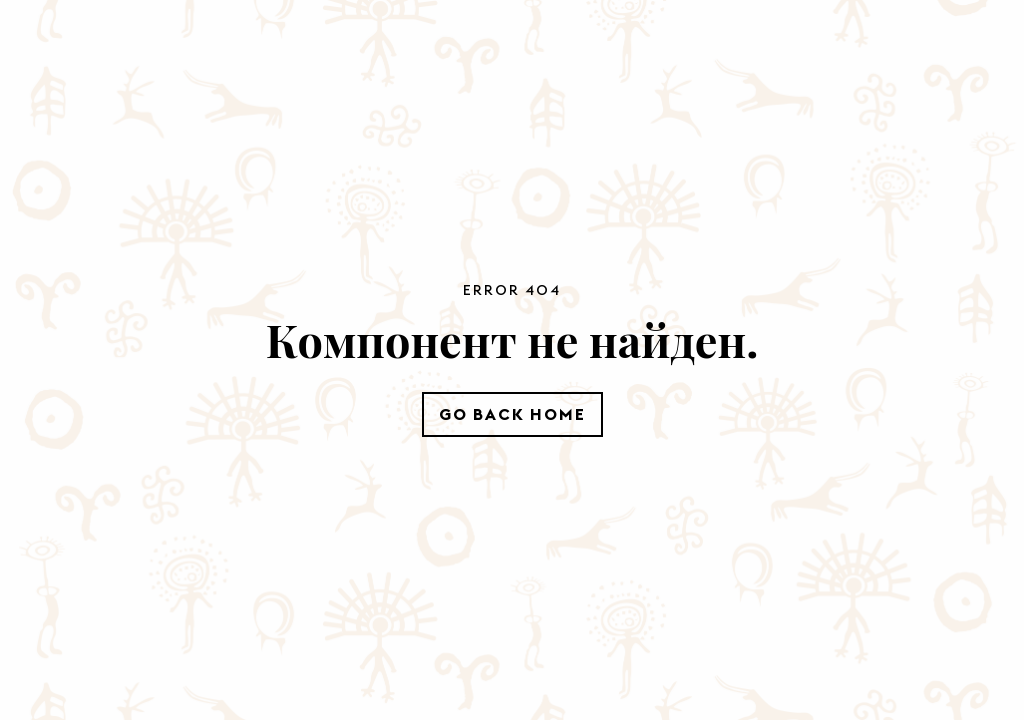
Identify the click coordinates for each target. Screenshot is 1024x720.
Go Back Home (512, 414)
